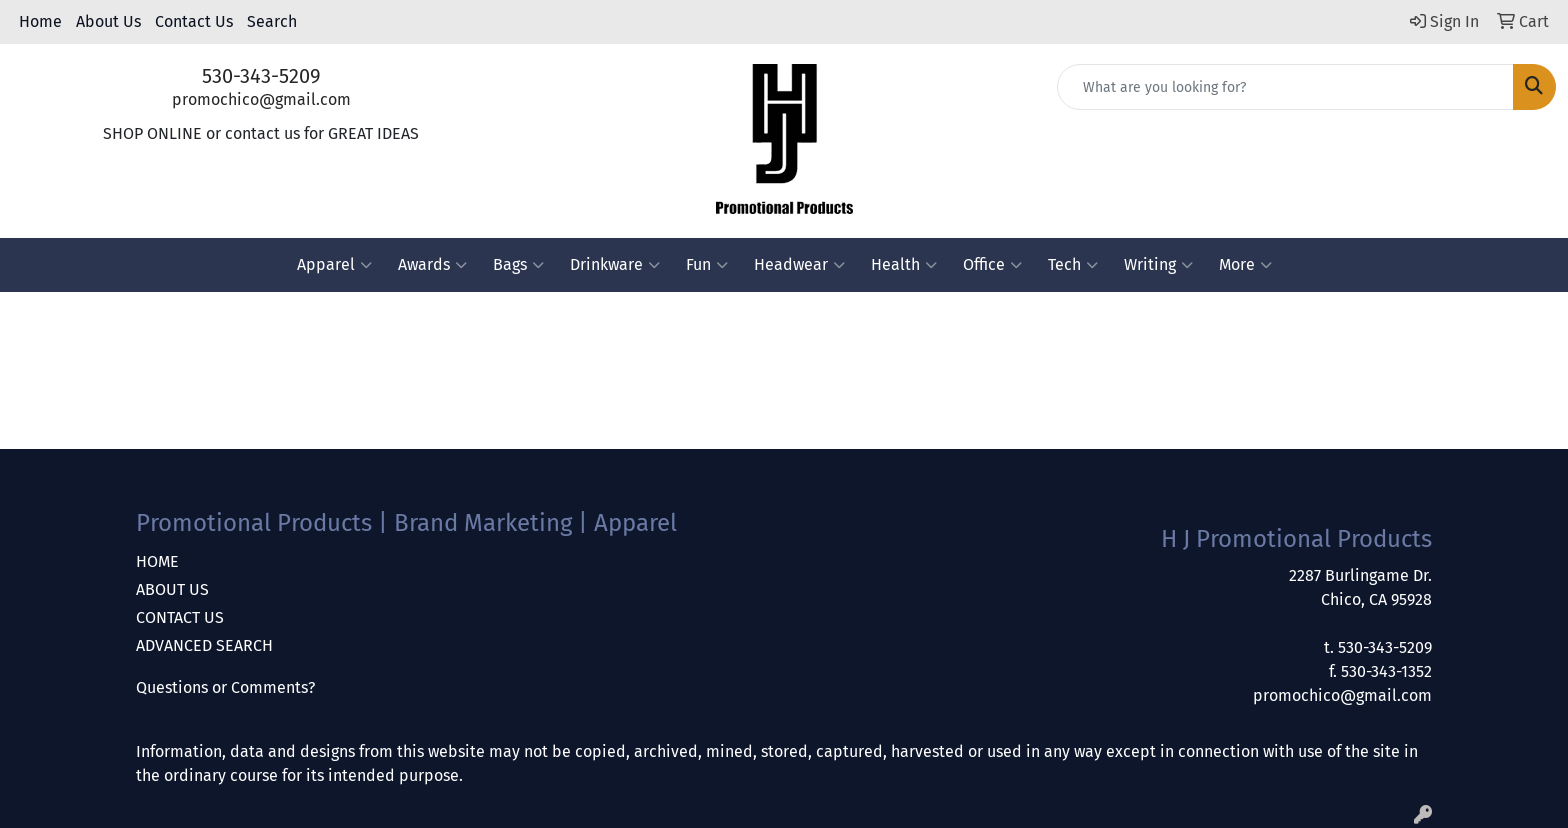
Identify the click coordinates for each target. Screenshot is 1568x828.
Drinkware (615, 265)
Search (272, 21)
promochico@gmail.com (261, 99)
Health (904, 265)
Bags (518, 265)
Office (992, 265)
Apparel (334, 265)
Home (40, 21)
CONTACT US (180, 617)
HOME (157, 561)
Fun (707, 265)
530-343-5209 (261, 76)
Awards (432, 265)
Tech (1073, 265)
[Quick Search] (1285, 87)
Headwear (799, 265)
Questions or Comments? (225, 687)
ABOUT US (172, 589)
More (1245, 265)
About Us (108, 21)
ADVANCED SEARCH (204, 645)
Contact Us (194, 21)
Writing (1158, 265)
